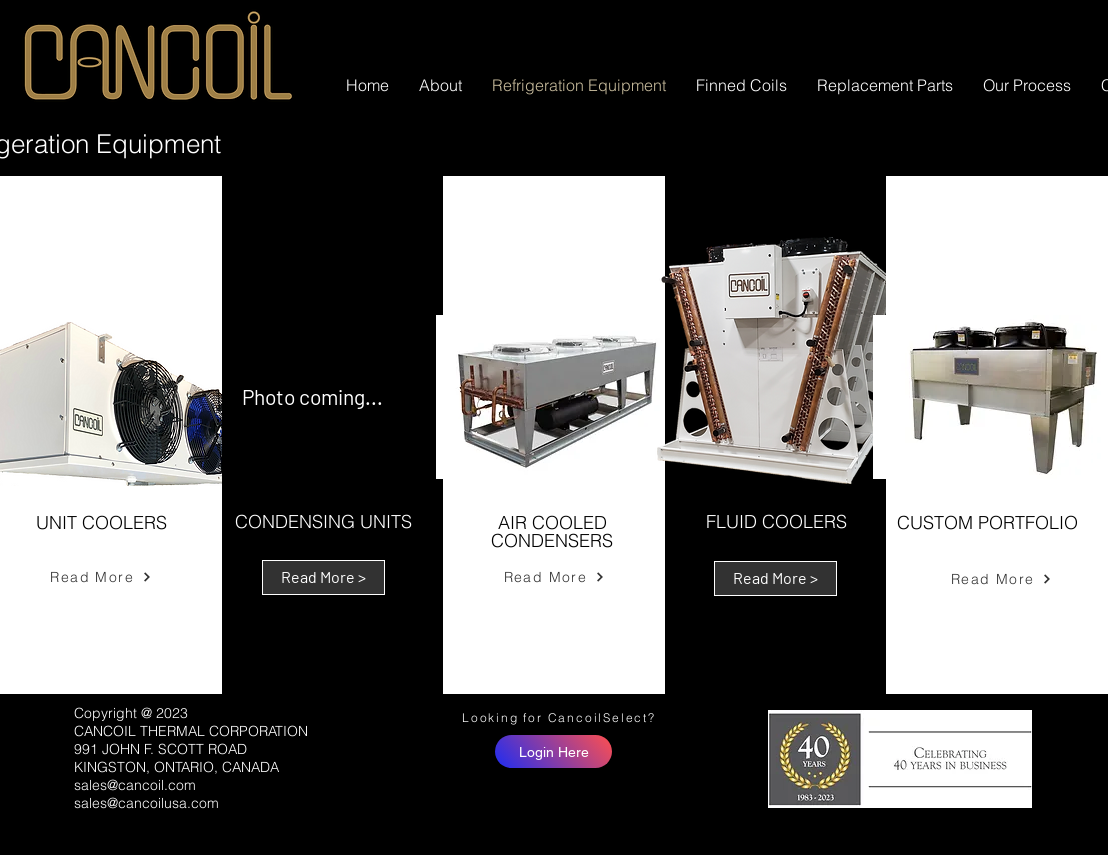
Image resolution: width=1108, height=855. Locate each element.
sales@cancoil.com (135, 785)
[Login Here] (553, 751)
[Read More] (101, 577)
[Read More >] (323, 577)
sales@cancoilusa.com (146, 803)
